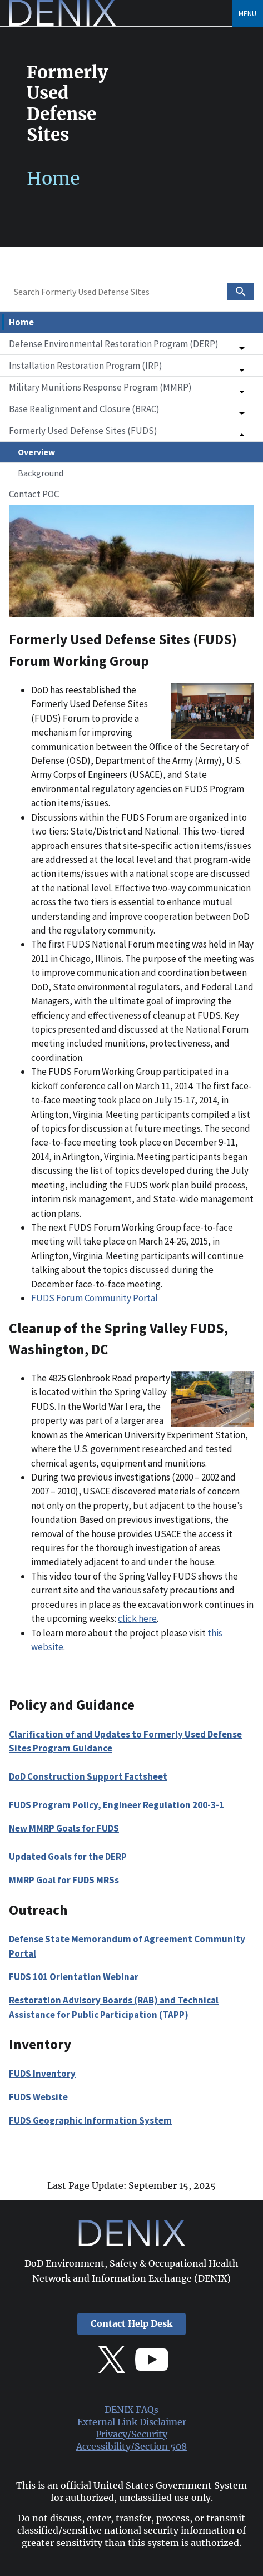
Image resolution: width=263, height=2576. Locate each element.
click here (137, 1618)
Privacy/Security (131, 2434)
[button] (131, 343)
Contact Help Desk (131, 2323)
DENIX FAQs (131, 2410)
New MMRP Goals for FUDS (64, 1828)
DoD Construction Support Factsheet (88, 1776)
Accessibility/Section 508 (131, 2446)
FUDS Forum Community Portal (94, 1298)
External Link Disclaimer (131, 2422)
